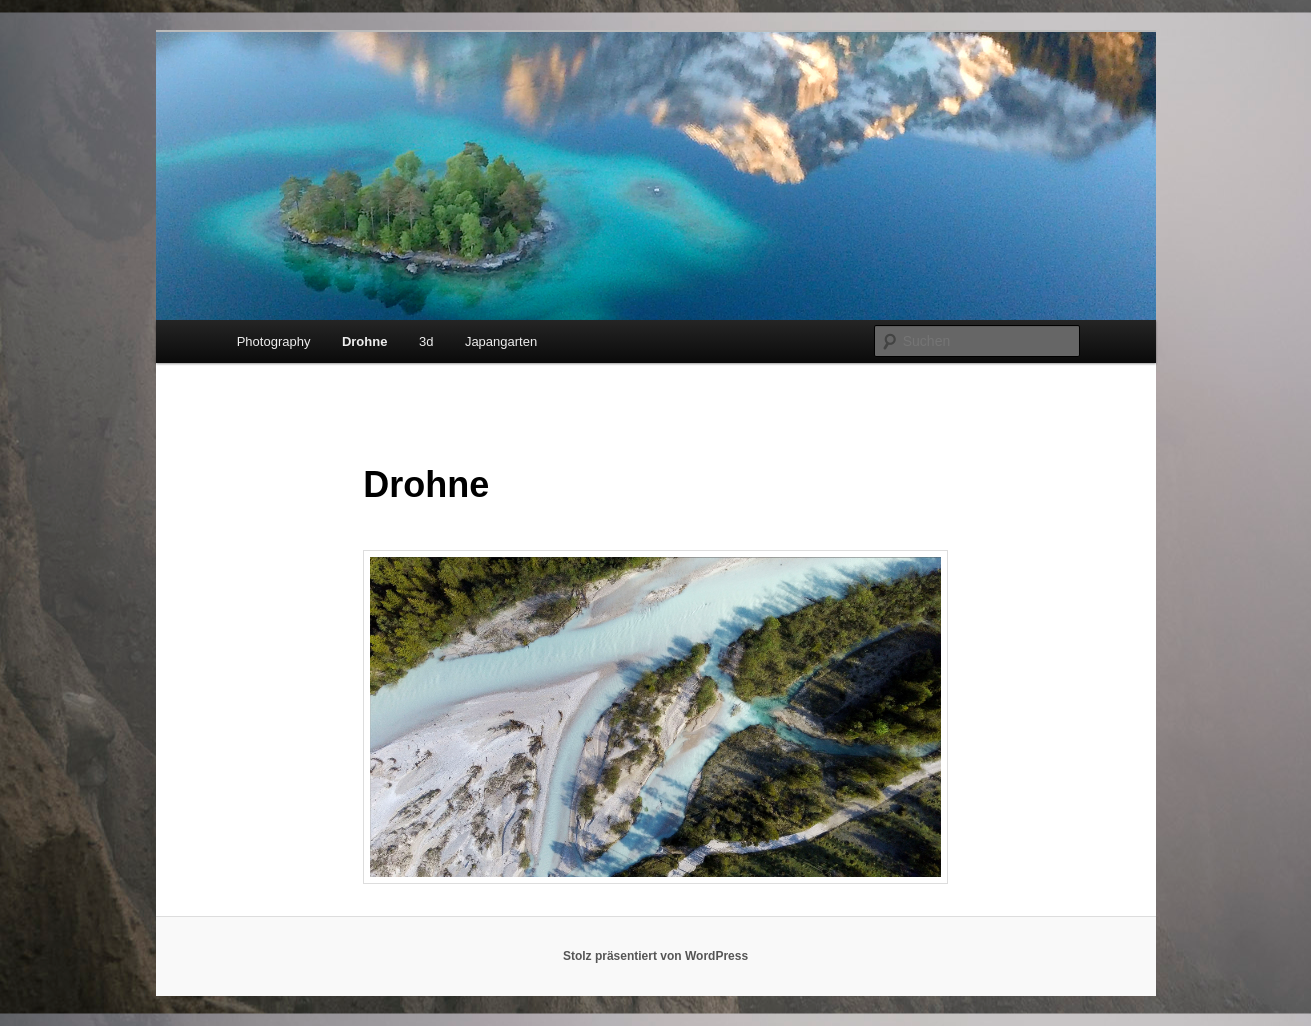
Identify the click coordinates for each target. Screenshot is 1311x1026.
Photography (274, 341)
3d (426, 341)
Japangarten (501, 341)
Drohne (365, 341)
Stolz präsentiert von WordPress (655, 956)
